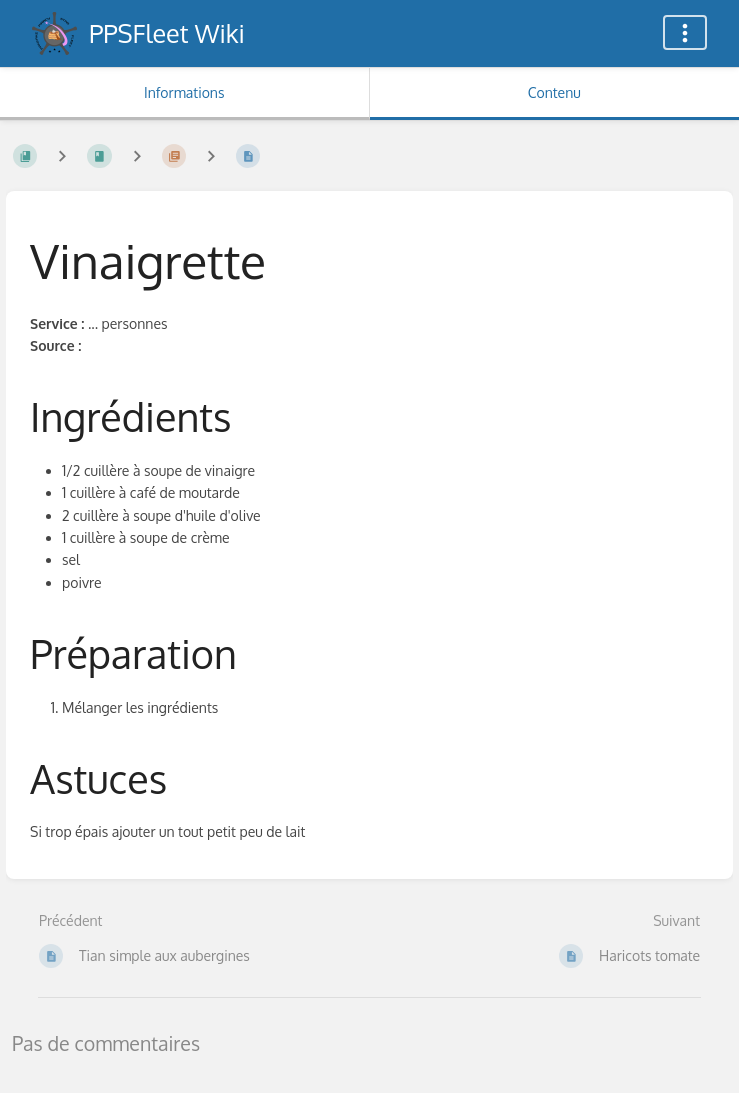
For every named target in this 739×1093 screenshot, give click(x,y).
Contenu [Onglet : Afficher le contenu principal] (554, 92)
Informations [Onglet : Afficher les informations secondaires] (184, 92)
